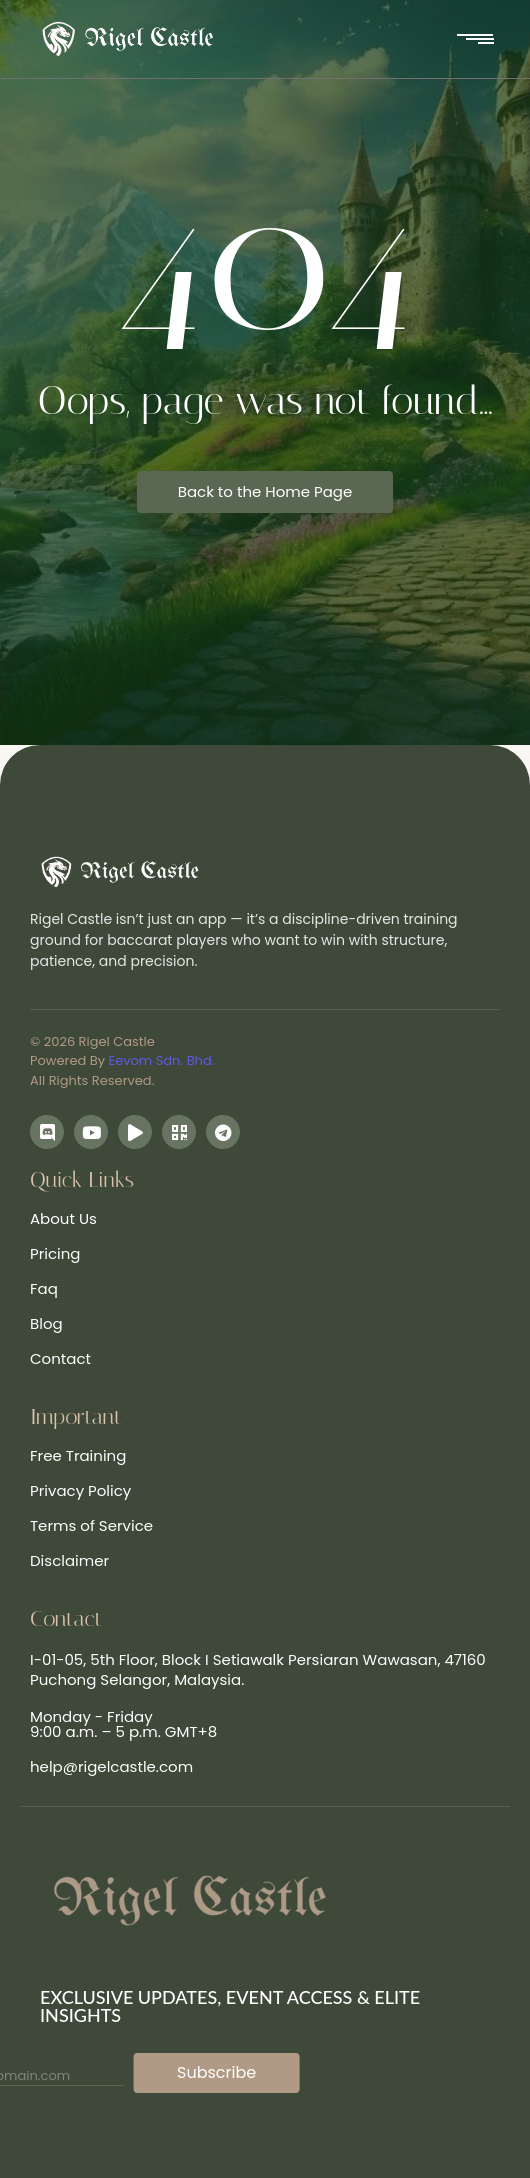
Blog (46, 1323)
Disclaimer (69, 1560)
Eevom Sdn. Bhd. (162, 1060)
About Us (63, 1218)
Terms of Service (91, 1525)
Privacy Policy (80, 1490)
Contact (60, 1358)
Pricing (55, 1253)
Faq (44, 1288)
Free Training (78, 1455)
